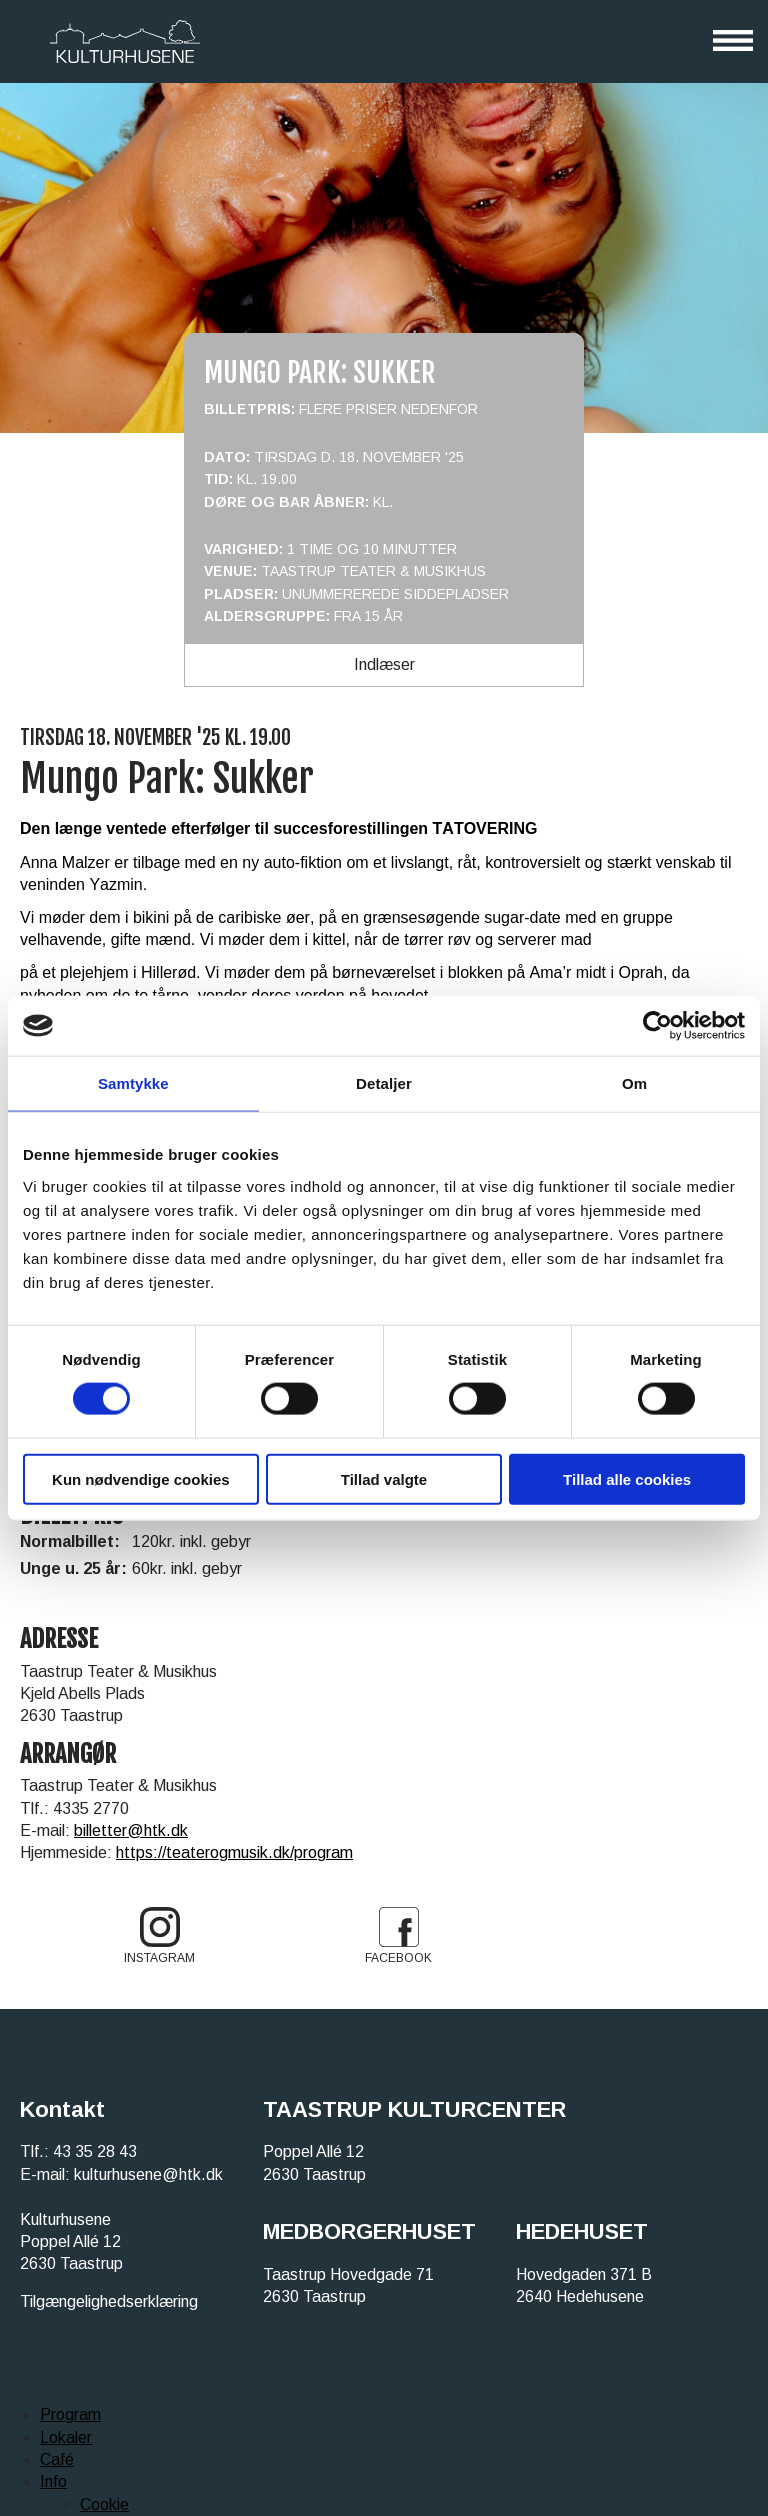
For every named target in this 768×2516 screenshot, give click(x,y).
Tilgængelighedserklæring (109, 2301)
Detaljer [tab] (384, 1083)
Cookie (104, 2504)
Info (53, 2481)
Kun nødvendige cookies (141, 1478)
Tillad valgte (384, 1478)
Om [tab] (634, 1083)
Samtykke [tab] (133, 1083)
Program (70, 2414)
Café (57, 2459)
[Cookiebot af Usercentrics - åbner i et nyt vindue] (657, 1026)
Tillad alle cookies (627, 1478)
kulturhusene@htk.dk (148, 2174)
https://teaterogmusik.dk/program (234, 1852)
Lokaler (66, 2437)
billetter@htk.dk (131, 1830)
